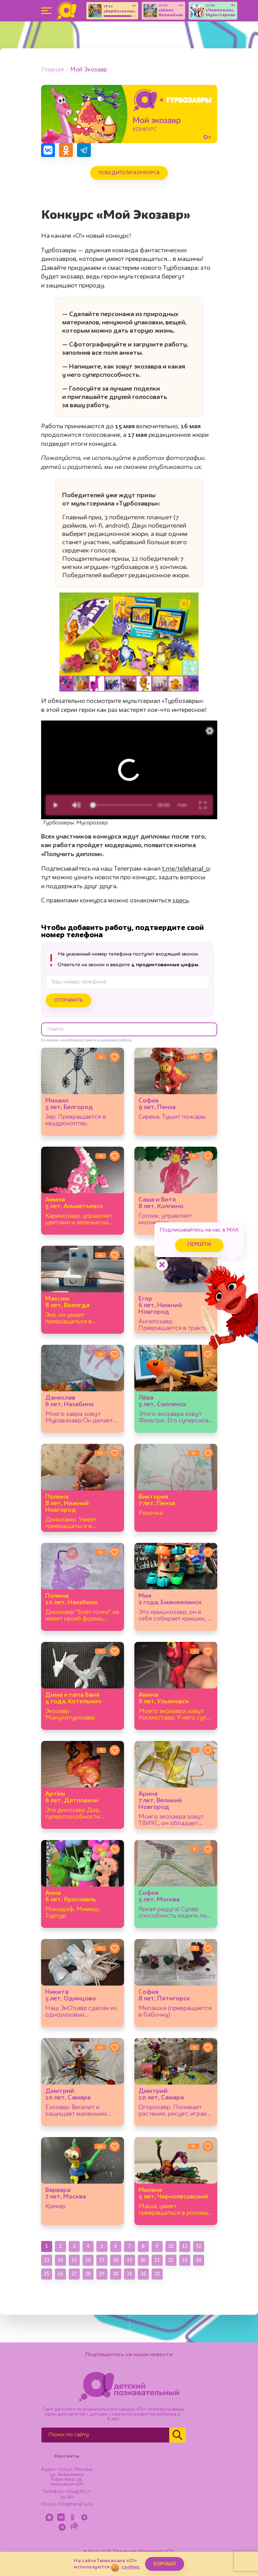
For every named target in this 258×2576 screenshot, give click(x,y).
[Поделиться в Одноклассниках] (66, 150)
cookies (130, 2567)
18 (115, 2259)
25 (46, 2273)
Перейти (199, 1245)
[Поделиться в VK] (48, 150)
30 (115, 2273)
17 (101, 2259)
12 (198, 2246)
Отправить (68, 1000)
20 (143, 2259)
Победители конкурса (129, 173)
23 (184, 2259)
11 (184, 2246)
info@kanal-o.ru (75, 2504)
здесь (180, 900)
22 (170, 2259)
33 (157, 2273)
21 (157, 2259)
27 (74, 2273)
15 (74, 2259)
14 (60, 2259)
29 (101, 2273)
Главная (52, 69)
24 (198, 2259)
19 (129, 2259)
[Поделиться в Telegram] (84, 150)
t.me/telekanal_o (186, 869)
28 (87, 2273)
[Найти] (177, 2435)
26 (60, 2273)
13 (46, 2259)
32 (143, 2273)
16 (87, 2259)
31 (129, 2273)
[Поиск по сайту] (105, 2435)
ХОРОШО (164, 2564)
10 (170, 2246)
